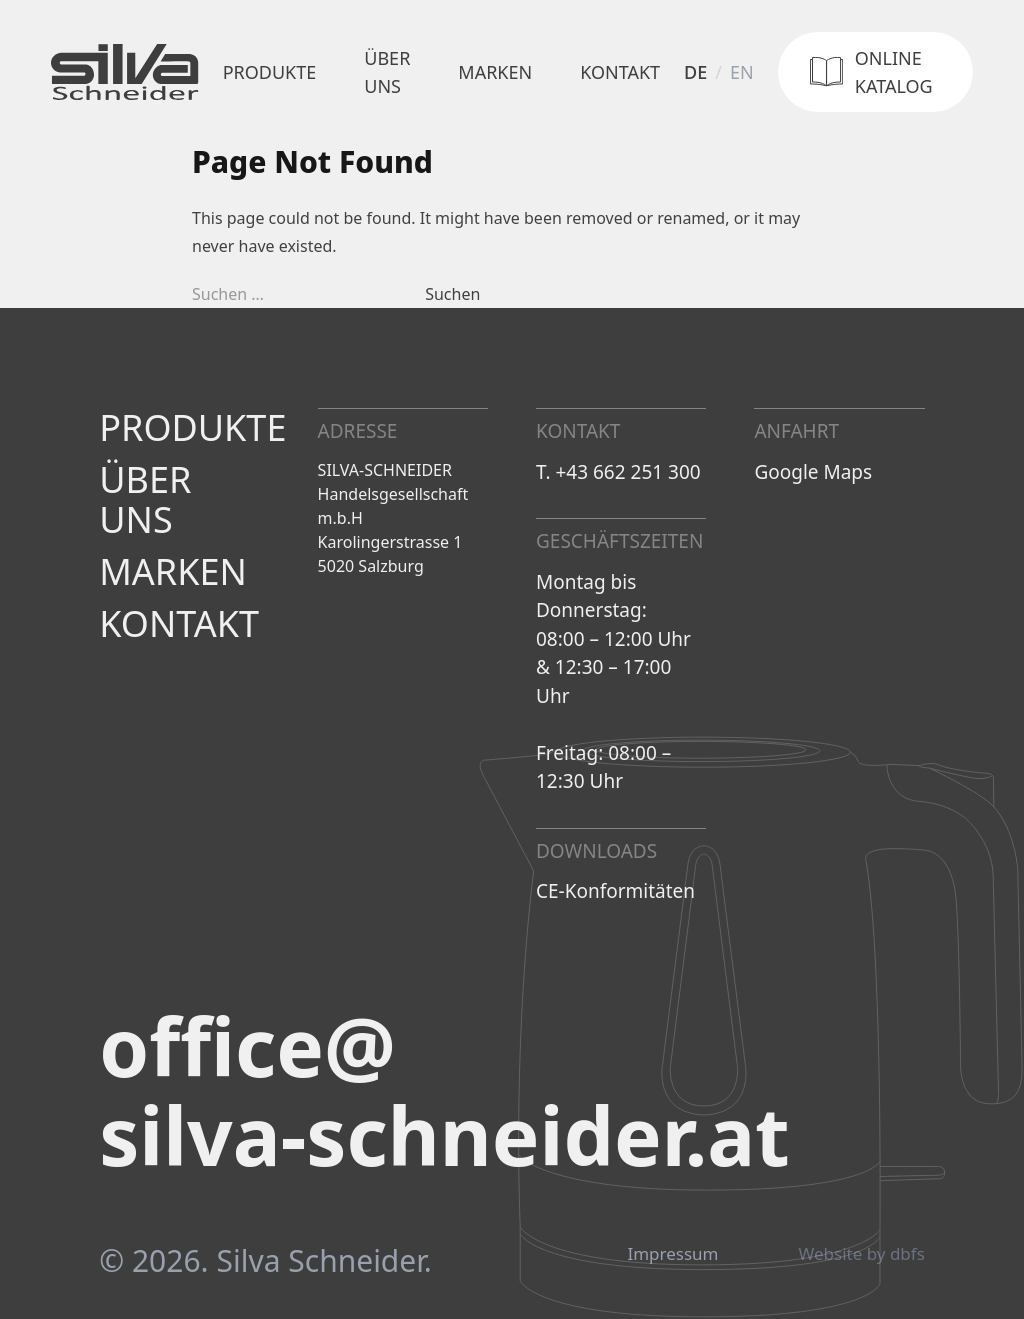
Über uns (387, 72)
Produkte (270, 72)
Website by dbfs (862, 1254)
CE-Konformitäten (615, 891)
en (742, 72)
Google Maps (813, 472)
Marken (495, 72)
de (695, 72)
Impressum (672, 1254)
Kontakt (620, 72)
